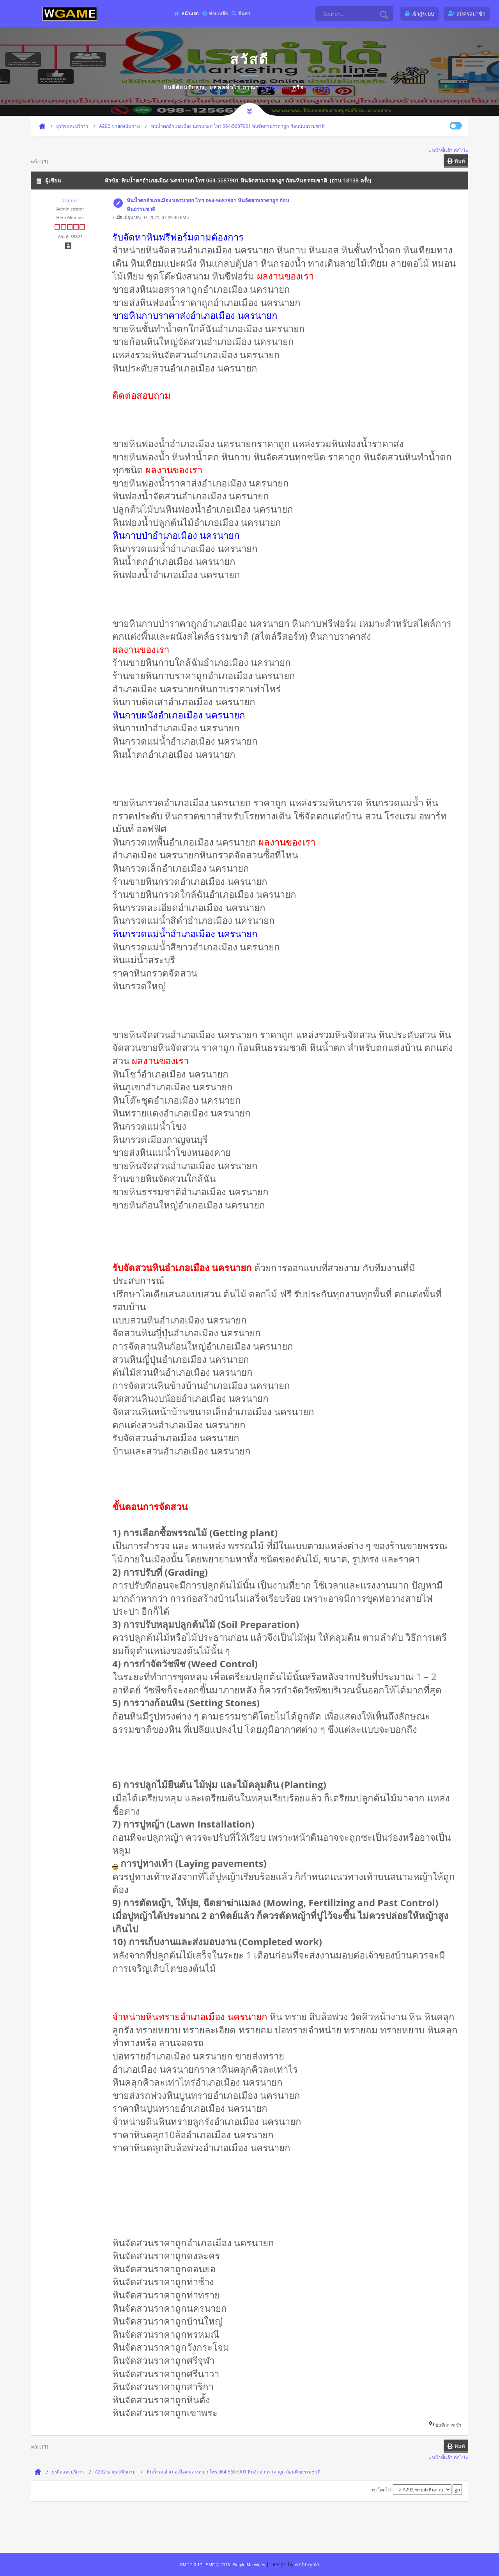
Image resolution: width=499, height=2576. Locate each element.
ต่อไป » (461, 150)
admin (69, 200)
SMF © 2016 (218, 2564)
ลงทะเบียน (320, 87)
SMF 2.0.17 (191, 2564)
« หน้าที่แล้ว (440, 150)
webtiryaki (307, 2564)
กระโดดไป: (381, 2490)
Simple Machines (248, 2564)
